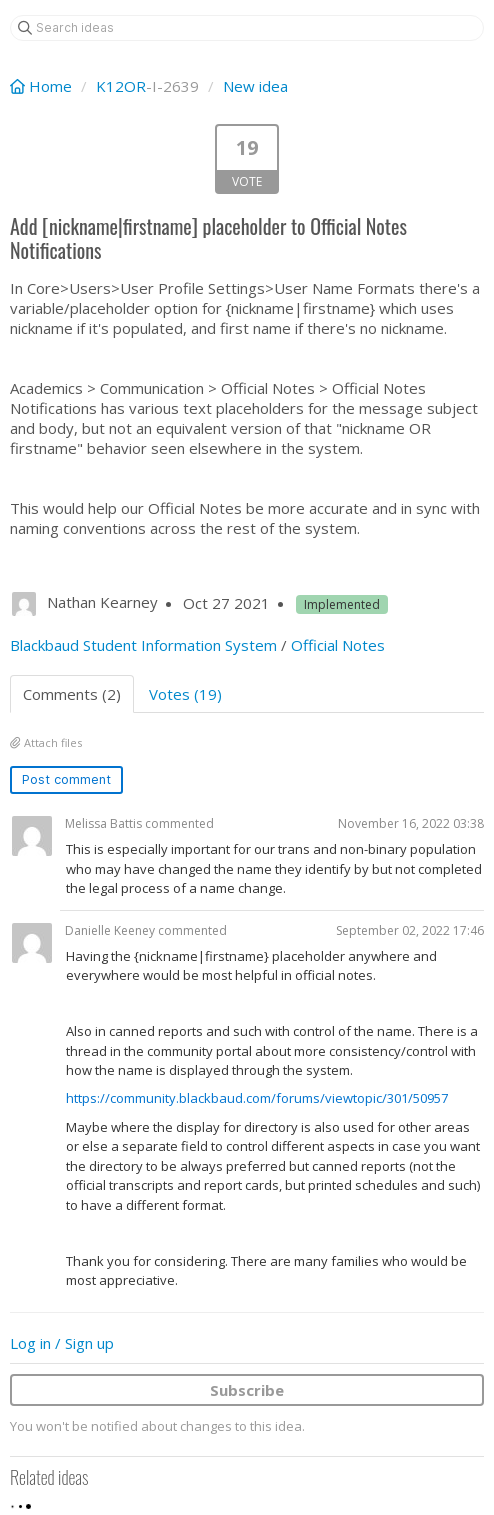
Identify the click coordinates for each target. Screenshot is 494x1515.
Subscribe (247, 1390)
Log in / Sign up (62, 1343)
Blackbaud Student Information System (143, 645)
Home (43, 86)
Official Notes (338, 645)
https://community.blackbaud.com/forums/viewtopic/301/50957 (257, 1098)
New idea (255, 86)
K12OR (121, 86)
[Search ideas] (247, 28)
